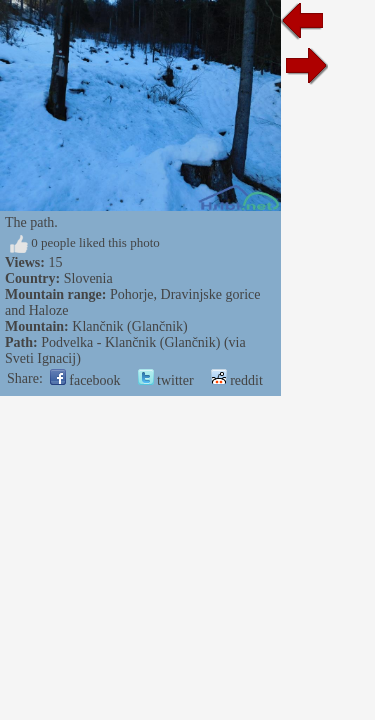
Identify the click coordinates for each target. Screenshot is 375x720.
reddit (237, 380)
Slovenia (88, 278)
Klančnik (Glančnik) (129, 326)
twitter (166, 380)
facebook (85, 380)
